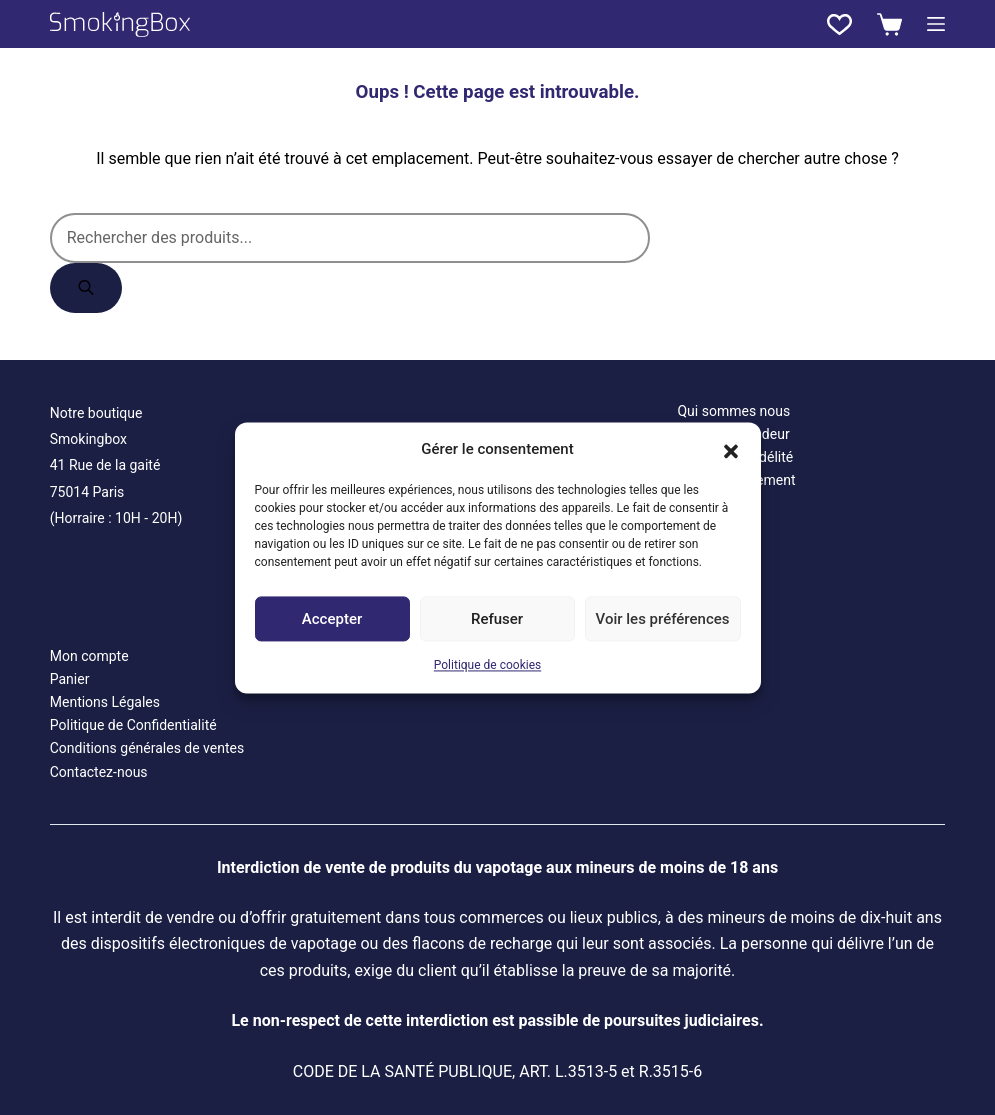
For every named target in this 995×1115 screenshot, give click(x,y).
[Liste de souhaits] (839, 24)
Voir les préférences (663, 619)
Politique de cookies (487, 666)
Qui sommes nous (733, 411)
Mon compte (89, 656)
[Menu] (936, 24)
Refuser (497, 619)
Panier (70, 679)
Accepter (332, 619)
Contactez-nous (99, 772)
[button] (731, 449)
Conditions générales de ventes (147, 748)
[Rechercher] (86, 288)
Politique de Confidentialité (133, 725)
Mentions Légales (105, 702)
